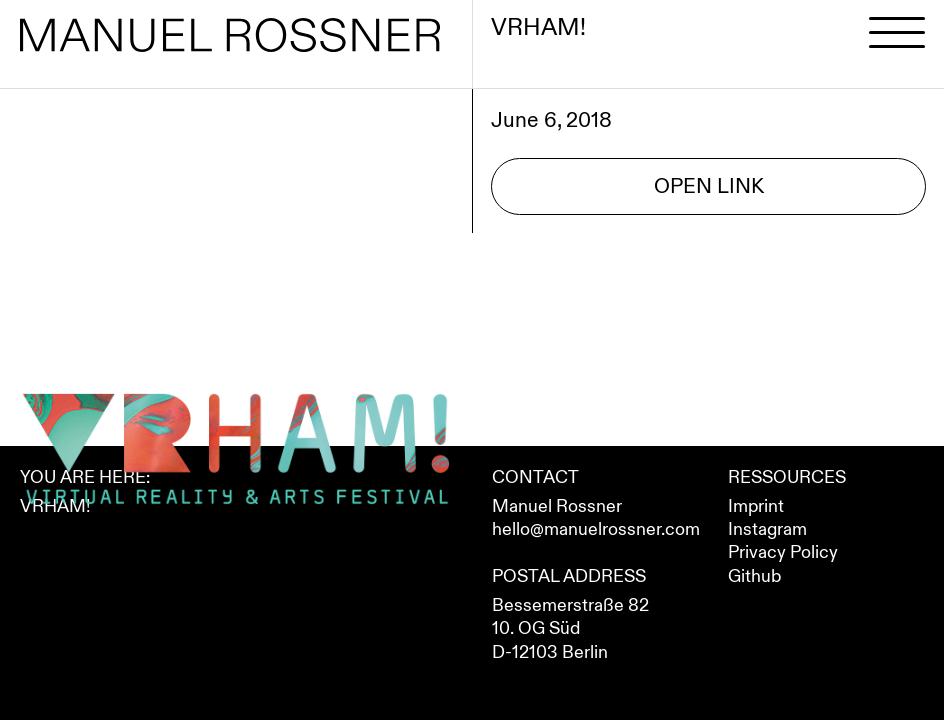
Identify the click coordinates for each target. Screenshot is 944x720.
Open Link (709, 186)
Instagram (767, 529)
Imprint (756, 506)
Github (754, 576)
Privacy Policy (783, 552)
